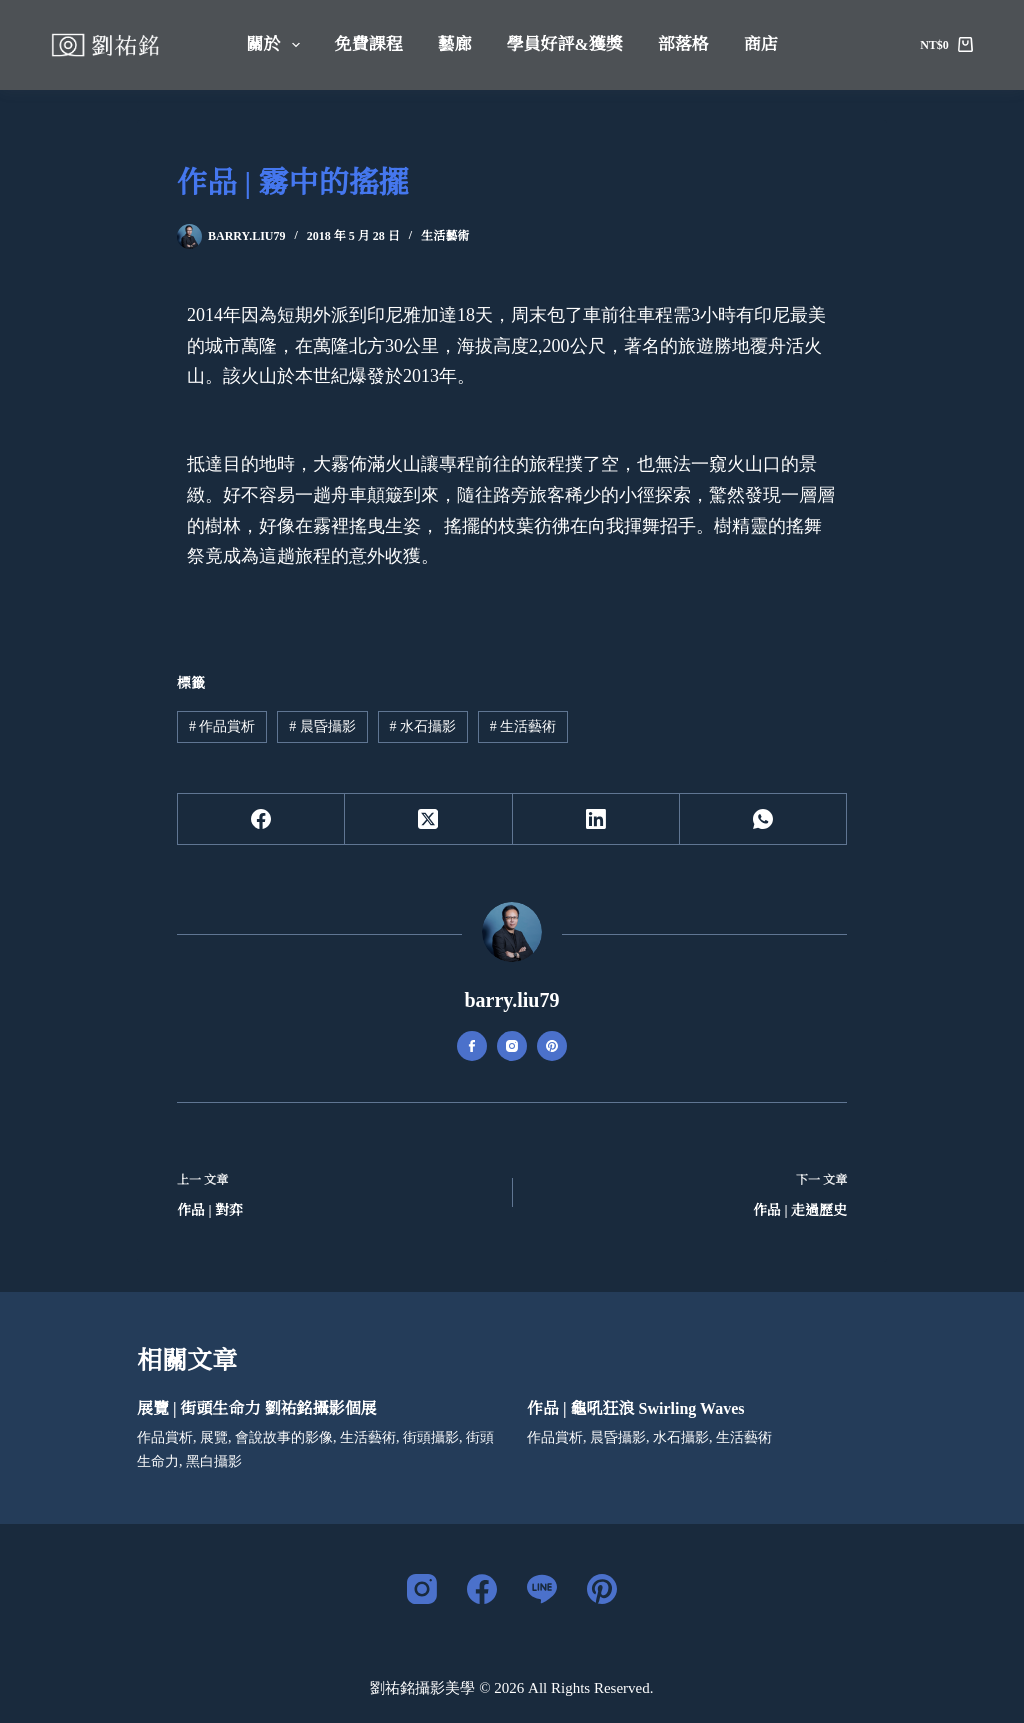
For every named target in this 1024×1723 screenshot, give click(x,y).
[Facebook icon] (472, 1046)
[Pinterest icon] (552, 1046)
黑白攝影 (214, 1461)
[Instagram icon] (512, 1046)
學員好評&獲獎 (565, 44)
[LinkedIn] (596, 819)
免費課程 (369, 44)
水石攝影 (422, 726)
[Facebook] (261, 819)
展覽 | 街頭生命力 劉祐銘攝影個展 (257, 1408)
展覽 (214, 1437)
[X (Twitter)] (428, 819)
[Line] (542, 1589)
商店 (761, 44)
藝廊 (455, 44)
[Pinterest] (602, 1589)
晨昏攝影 (322, 726)
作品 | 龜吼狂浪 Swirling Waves (635, 1408)
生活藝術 (445, 236)
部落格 (683, 44)
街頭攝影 (431, 1437)
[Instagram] (422, 1589)
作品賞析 (222, 726)
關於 (276, 45)
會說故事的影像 (284, 1437)
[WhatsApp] (763, 819)
